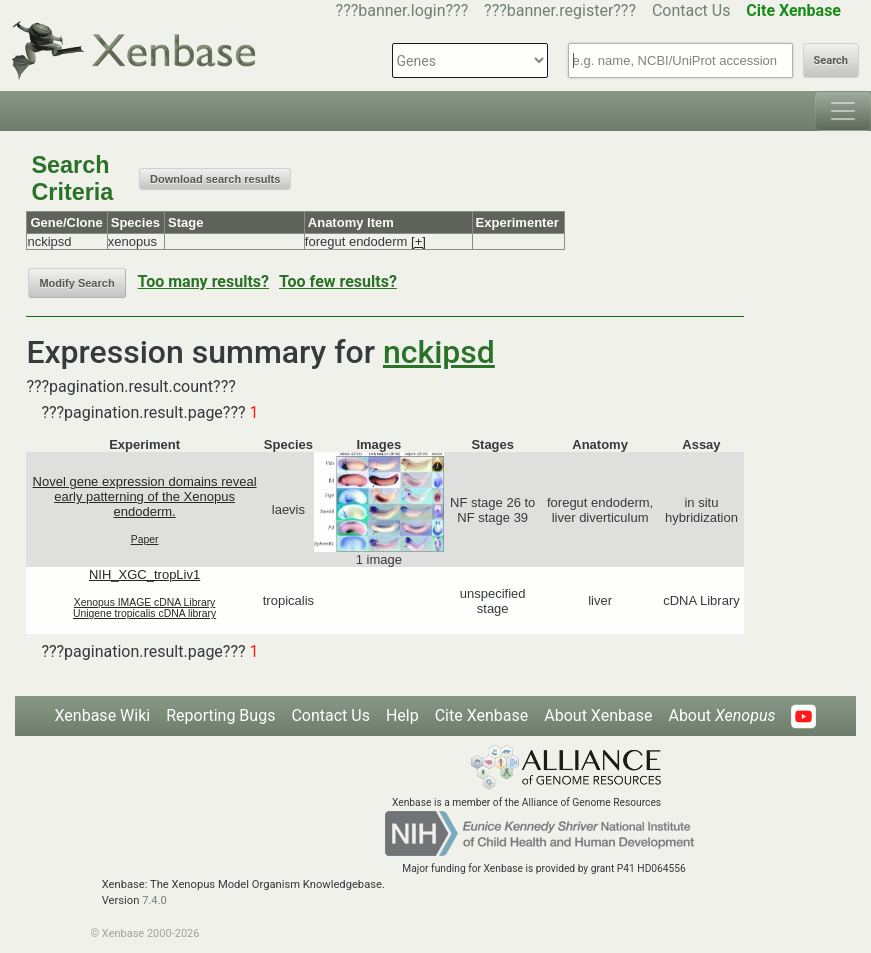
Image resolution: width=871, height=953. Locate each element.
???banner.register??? (560, 10)
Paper (145, 539)
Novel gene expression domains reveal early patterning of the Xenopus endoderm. (145, 496)
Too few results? (338, 281)
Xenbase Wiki (103, 715)
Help (402, 715)
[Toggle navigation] (843, 111)
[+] (418, 241)
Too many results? (203, 281)
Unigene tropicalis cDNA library (144, 613)
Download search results (215, 179)
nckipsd (439, 352)
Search (831, 60)
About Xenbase (598, 715)
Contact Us (691, 10)
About (721, 715)
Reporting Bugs (220, 715)
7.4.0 (154, 900)
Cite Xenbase (482, 715)
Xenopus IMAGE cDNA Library (145, 602)
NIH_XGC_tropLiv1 (144, 574)
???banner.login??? (402, 10)
